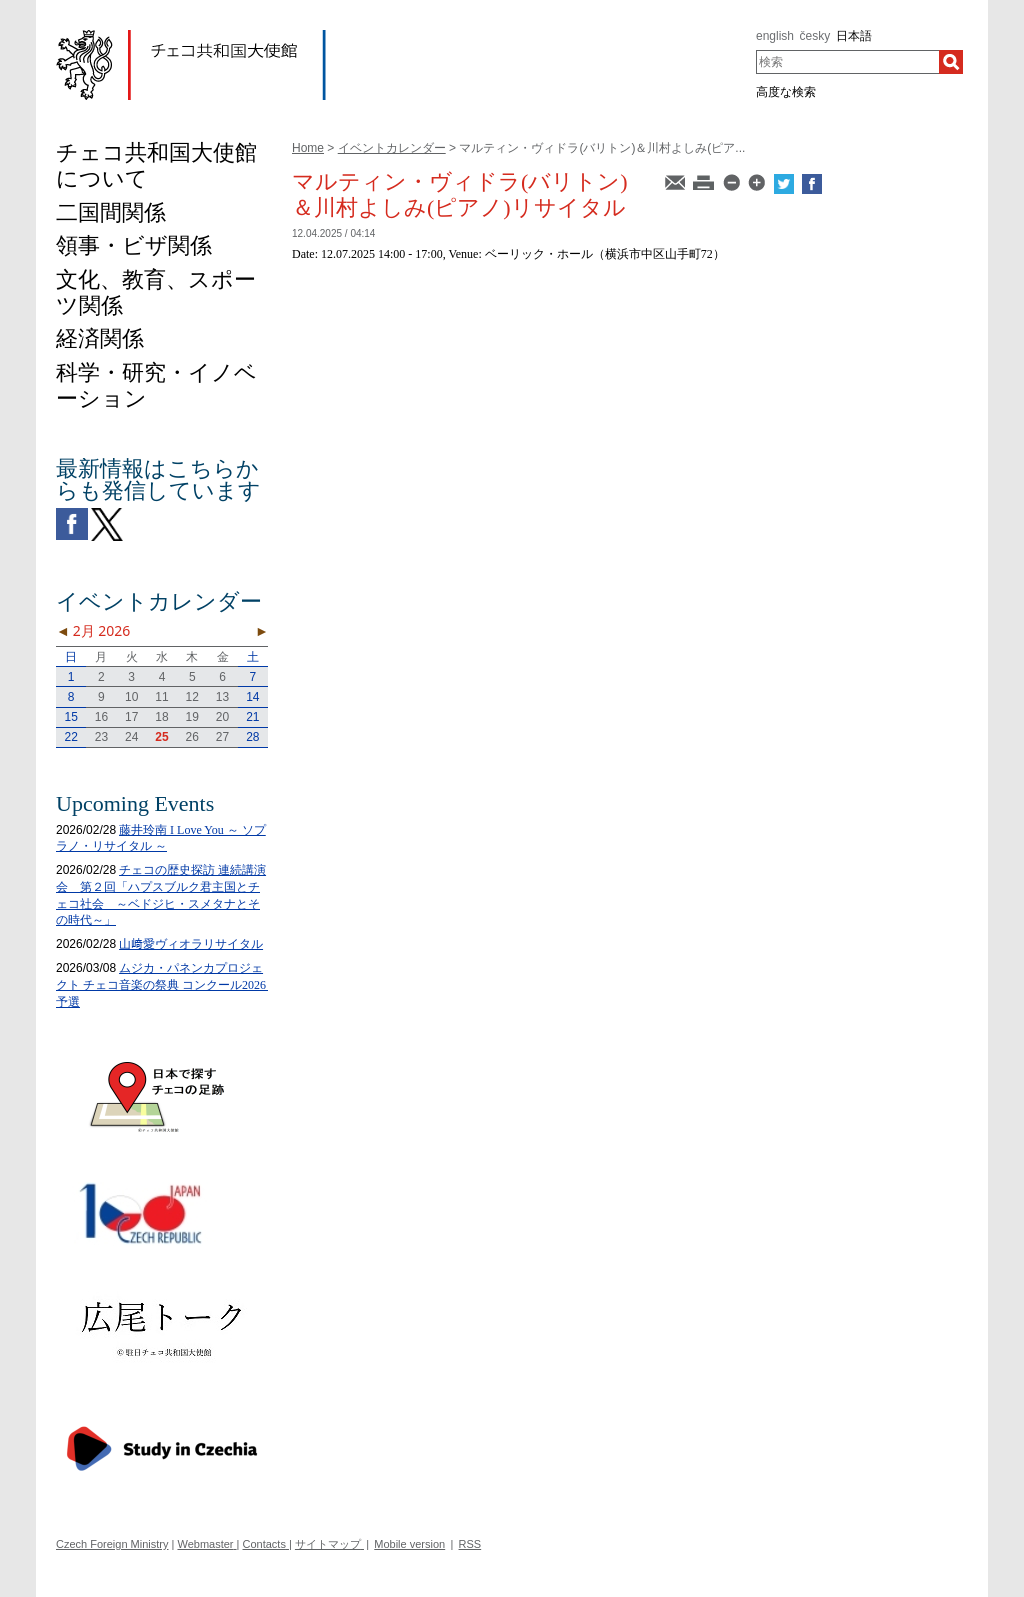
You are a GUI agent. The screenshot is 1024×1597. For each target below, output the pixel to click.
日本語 (854, 36)
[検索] (951, 62)
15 (70, 717)
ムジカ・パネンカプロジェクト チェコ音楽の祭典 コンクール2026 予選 (167, 985)
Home (308, 148)
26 (192, 737)
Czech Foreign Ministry (112, 1544)
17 (131, 717)
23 (101, 737)
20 (222, 717)
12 (192, 697)
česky (815, 36)
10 (131, 697)
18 (161, 717)
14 (252, 697)
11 (161, 697)
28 (252, 737)
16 (101, 717)
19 (192, 717)
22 (70, 737)
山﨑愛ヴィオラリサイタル (191, 944)
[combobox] (847, 62)
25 (161, 737)
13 (222, 697)
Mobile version (409, 1544)
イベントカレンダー (392, 148)
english (775, 36)
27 (222, 737)
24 (131, 737)
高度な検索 (786, 92)
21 (252, 717)
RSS (470, 1544)
